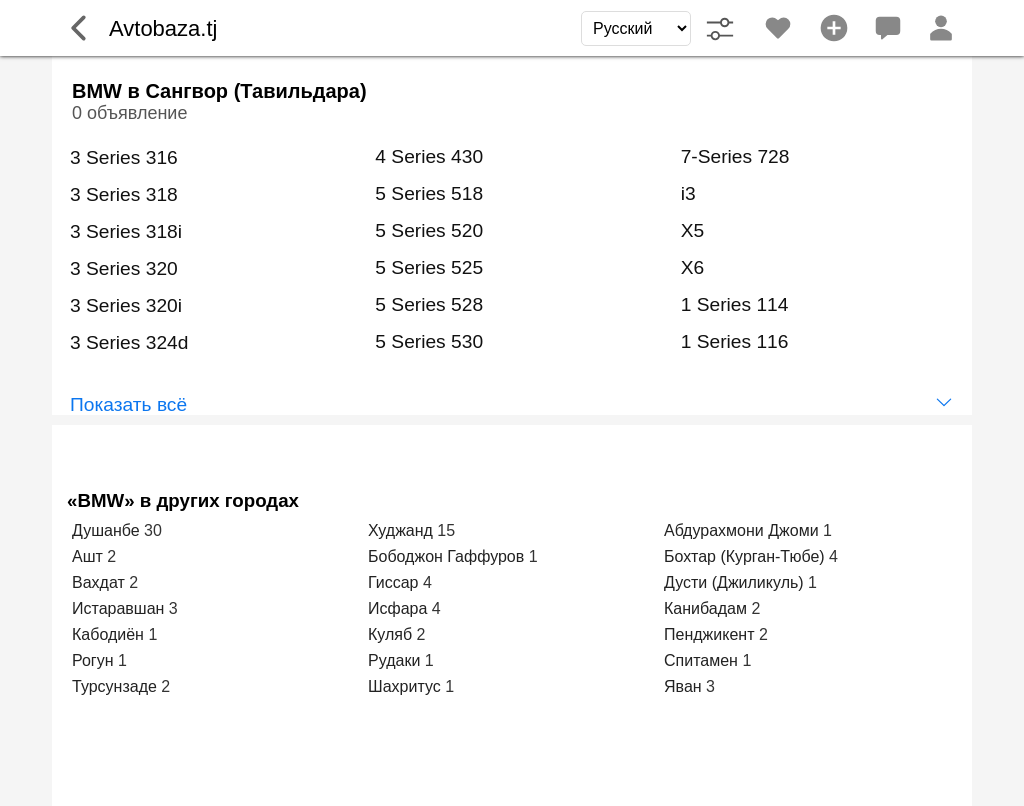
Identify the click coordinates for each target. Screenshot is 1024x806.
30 (153, 530)
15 (446, 530)
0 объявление (129, 113)
